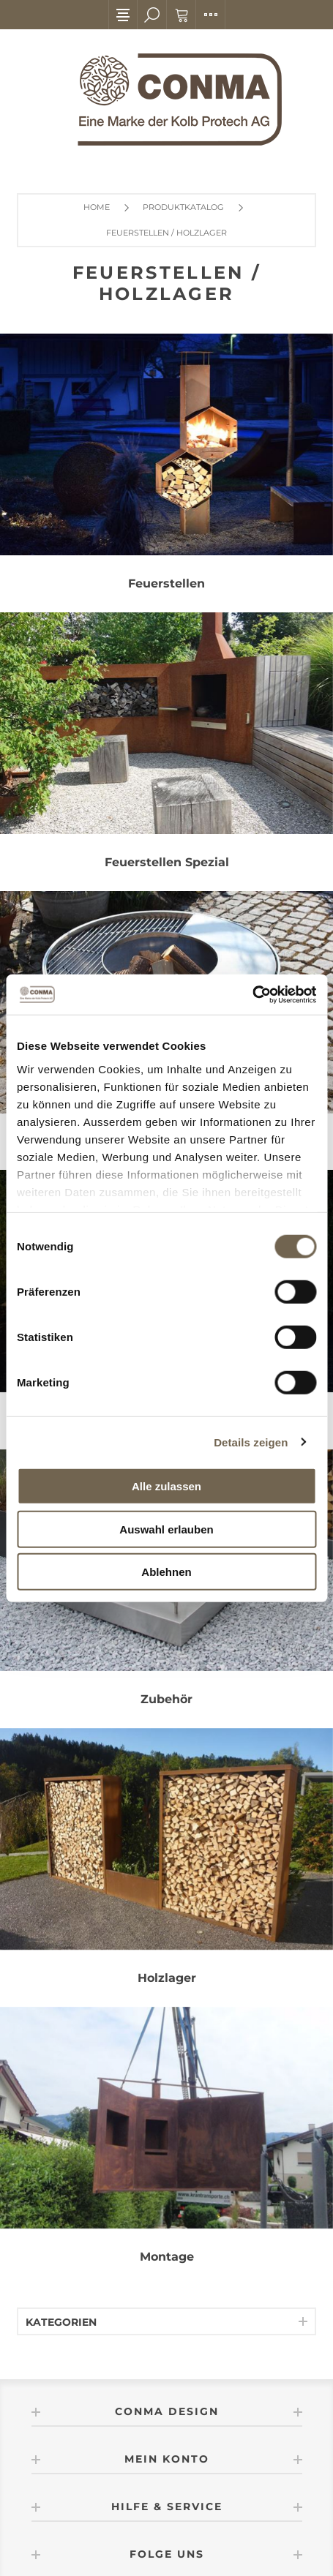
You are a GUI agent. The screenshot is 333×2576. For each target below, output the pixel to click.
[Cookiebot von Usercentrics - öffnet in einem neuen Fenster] (252, 994)
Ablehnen (166, 1572)
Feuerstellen (166, 583)
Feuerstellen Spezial (167, 862)
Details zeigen (251, 1441)
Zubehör (166, 1699)
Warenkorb (181, 14)
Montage (167, 2257)
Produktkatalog (183, 207)
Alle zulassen (166, 1486)
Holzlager (167, 1978)
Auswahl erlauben (166, 1528)
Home (96, 207)
